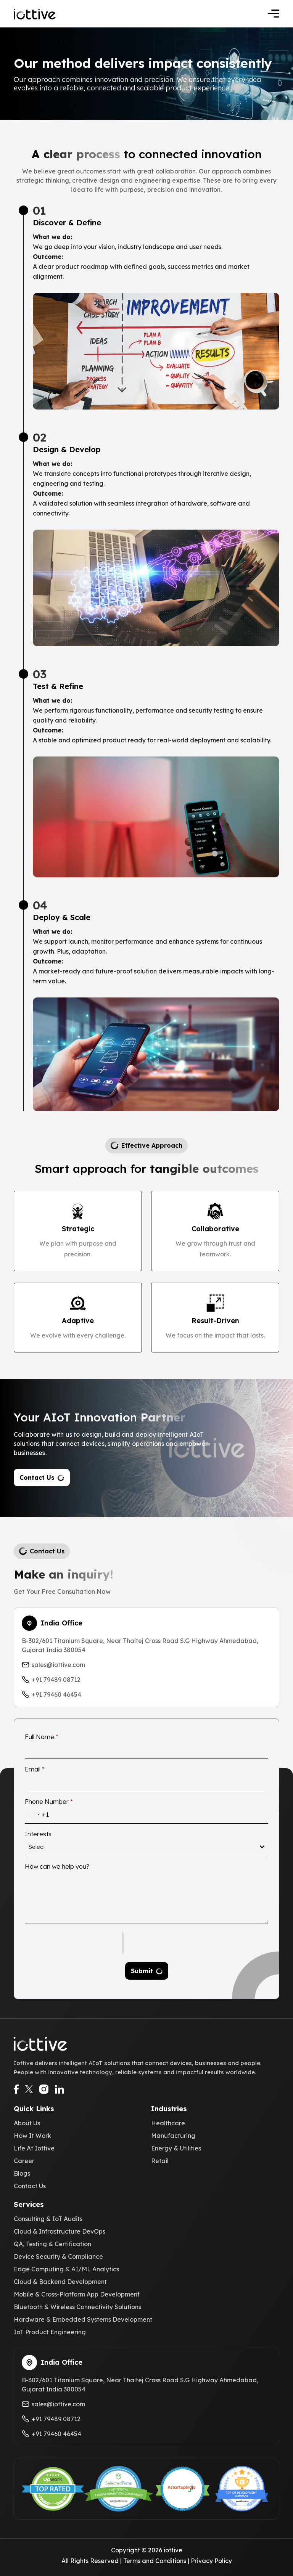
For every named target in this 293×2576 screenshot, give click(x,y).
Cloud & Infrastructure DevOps (59, 2231)
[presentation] (73, 1943)
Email (35, 1769)
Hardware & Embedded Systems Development (83, 2319)
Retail (160, 2160)
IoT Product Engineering (50, 2332)
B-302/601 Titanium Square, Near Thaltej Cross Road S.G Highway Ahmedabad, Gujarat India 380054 (140, 1645)
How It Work (32, 2135)
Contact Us (37, 1477)
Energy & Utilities (176, 2148)
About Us (27, 2123)
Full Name (41, 1736)
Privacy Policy (211, 2561)
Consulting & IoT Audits (48, 2218)
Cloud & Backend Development (60, 2281)
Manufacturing (173, 2135)
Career (24, 2160)
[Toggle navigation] (273, 14)
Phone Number (49, 1801)
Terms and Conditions (154, 2561)
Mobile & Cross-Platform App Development (77, 2294)
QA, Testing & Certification (52, 2243)
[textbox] (144, 1847)
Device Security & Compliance (58, 2256)
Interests (38, 1834)
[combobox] (37, 1814)
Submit (142, 1971)
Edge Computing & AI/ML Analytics (66, 2269)
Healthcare (168, 2123)
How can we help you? (57, 1866)
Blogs (22, 2173)
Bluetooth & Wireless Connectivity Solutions (77, 2306)
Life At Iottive (34, 2148)
